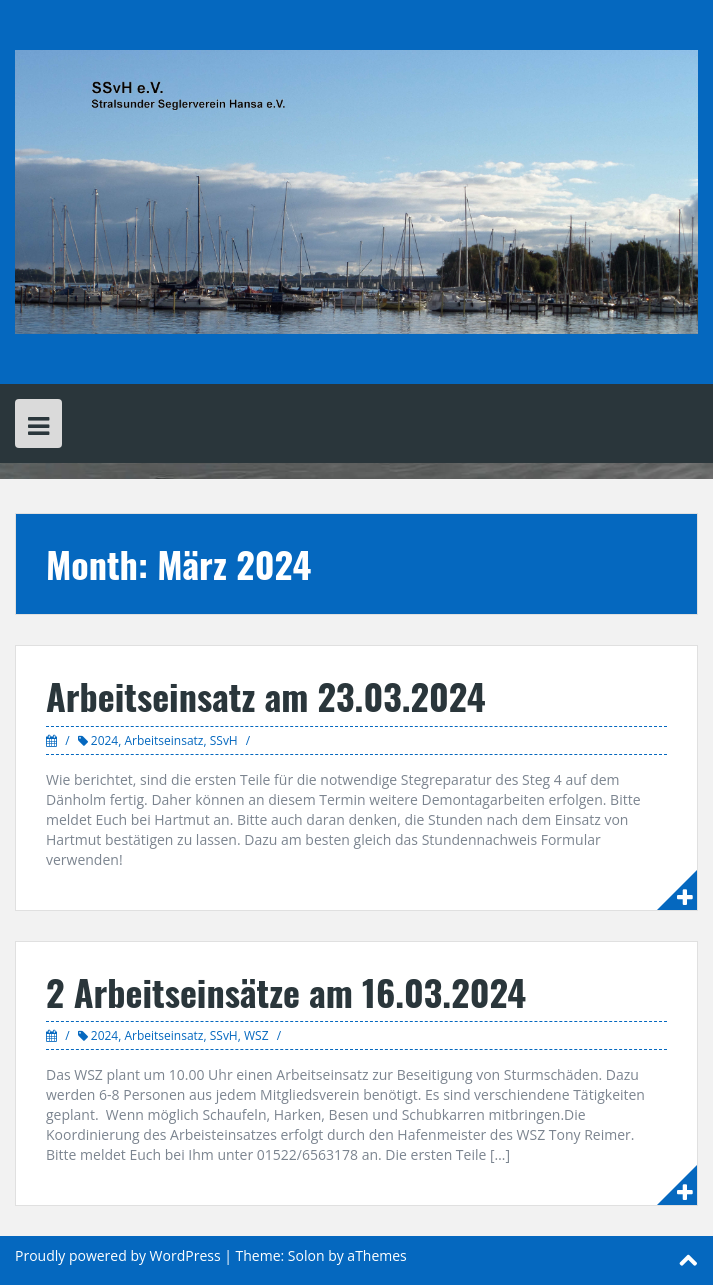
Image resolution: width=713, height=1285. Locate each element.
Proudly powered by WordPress (118, 1255)
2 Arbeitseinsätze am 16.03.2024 (286, 991)
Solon (306, 1255)
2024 (104, 740)
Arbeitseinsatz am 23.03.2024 (266, 695)
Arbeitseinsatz (163, 740)
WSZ (256, 1035)
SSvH (224, 740)
